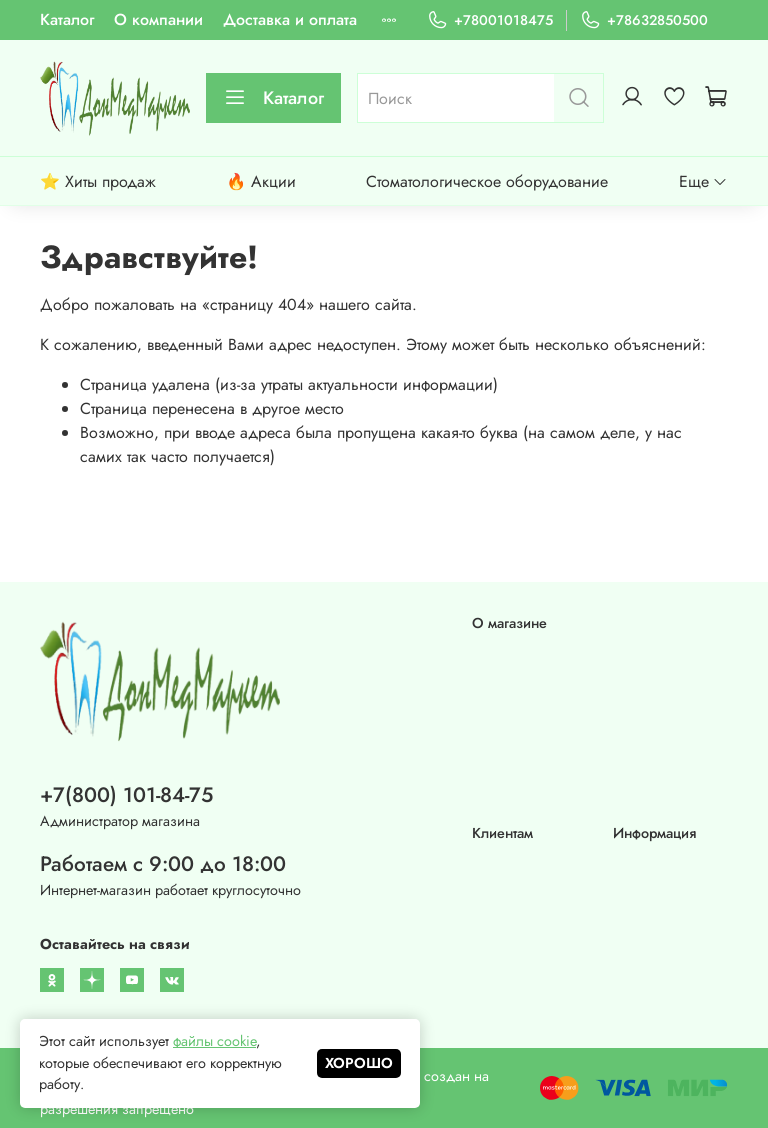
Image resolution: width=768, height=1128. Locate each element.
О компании (158, 19)
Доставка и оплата (290, 19)
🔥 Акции (261, 181)
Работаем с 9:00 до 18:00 (163, 864)
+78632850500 (644, 20)
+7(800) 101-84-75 (126, 795)
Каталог (67, 19)
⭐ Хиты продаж (98, 181)
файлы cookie (214, 1041)
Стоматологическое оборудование (487, 181)
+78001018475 (490, 20)
